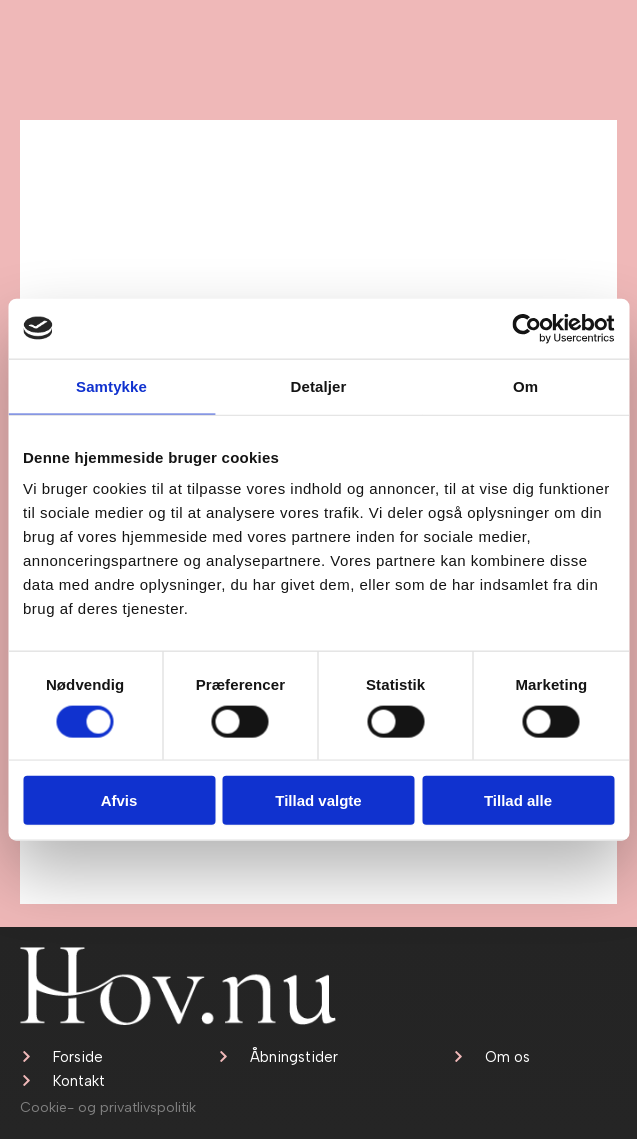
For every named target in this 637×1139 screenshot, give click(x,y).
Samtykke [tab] (111, 385)
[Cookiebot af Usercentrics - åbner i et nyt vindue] (526, 328)
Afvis (119, 800)
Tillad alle (518, 800)
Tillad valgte (318, 800)
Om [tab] (525, 385)
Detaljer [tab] (319, 385)
